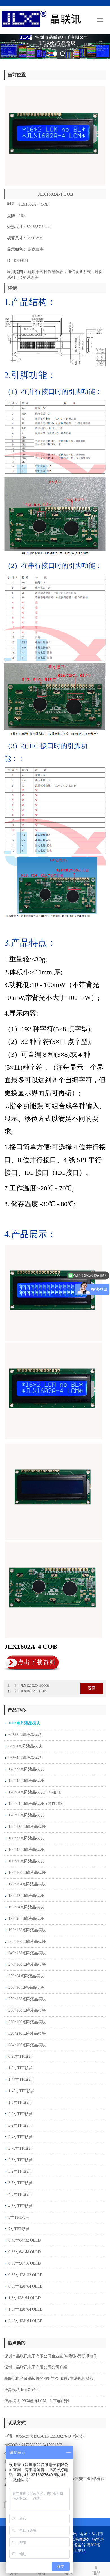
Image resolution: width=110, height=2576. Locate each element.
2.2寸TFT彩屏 (20, 2125)
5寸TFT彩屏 (18, 2217)
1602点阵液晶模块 (24, 1723)
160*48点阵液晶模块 (26, 1849)
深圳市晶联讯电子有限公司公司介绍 (35, 2367)
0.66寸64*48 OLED (24, 2252)
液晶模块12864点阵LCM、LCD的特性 (37, 2401)
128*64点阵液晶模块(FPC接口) (34, 1792)
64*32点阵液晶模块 (25, 1735)
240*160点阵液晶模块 (27, 1964)
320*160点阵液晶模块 (27, 2022)
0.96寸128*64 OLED (25, 2286)
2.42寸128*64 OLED (25, 2321)
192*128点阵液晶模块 (27, 1930)
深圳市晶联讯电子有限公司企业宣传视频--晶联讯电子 (50, 2356)
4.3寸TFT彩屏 (20, 2206)
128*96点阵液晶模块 (26, 1815)
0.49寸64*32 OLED (24, 2240)
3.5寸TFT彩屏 (20, 2183)
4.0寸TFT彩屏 (20, 2194)
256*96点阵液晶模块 (26, 1987)
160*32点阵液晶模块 (26, 1838)
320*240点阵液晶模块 (27, 2033)
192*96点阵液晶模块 (26, 1918)
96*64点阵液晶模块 (25, 1758)
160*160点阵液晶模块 (27, 1872)
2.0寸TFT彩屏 (20, 2114)
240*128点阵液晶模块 (27, 1953)
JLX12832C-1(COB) (35, 1685)
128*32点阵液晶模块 (26, 1769)
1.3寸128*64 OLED (24, 2298)
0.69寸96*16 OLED (24, 2263)
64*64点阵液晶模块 (25, 1746)
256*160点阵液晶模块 (27, 2010)
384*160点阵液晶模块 (27, 2045)
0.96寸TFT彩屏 (21, 2056)
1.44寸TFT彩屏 (21, 2079)
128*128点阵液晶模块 (27, 1827)
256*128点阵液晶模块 (27, 1999)
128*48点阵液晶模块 (26, 1781)
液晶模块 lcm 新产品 (22, 2390)
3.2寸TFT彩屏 (20, 2171)
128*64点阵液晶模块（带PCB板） (37, 1804)
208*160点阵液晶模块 (27, 1941)
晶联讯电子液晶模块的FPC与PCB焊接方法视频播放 (48, 2378)
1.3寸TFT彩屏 (20, 2068)
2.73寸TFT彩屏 (21, 2148)
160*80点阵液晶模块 (26, 1861)
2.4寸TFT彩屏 (20, 2137)
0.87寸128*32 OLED (25, 2275)
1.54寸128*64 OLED (25, 2309)
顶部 (96, 2569)
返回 (92, 1688)
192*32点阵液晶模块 (26, 1895)
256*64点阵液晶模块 (26, 1976)
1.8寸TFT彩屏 (20, 2102)
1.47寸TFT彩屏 (21, 2091)
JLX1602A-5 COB (33, 1691)
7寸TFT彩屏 (18, 2229)
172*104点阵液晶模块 (27, 1884)
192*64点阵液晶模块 (26, 1907)
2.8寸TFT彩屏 (20, 2160)
